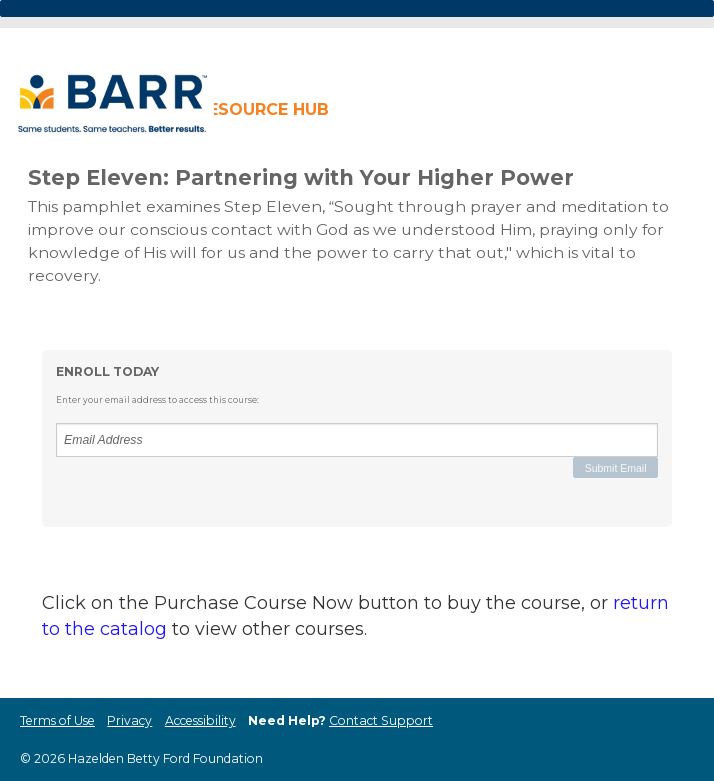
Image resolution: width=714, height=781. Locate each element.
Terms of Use (57, 720)
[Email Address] (357, 440)
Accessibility (200, 720)
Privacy (129, 720)
